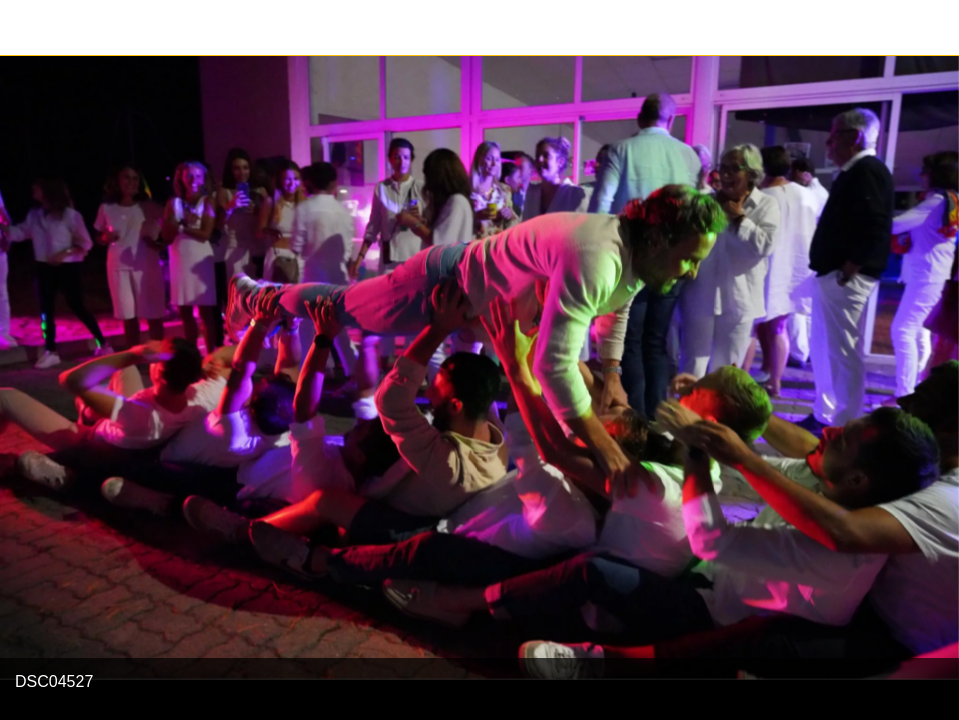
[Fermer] (28, 28)
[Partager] (931, 28)
